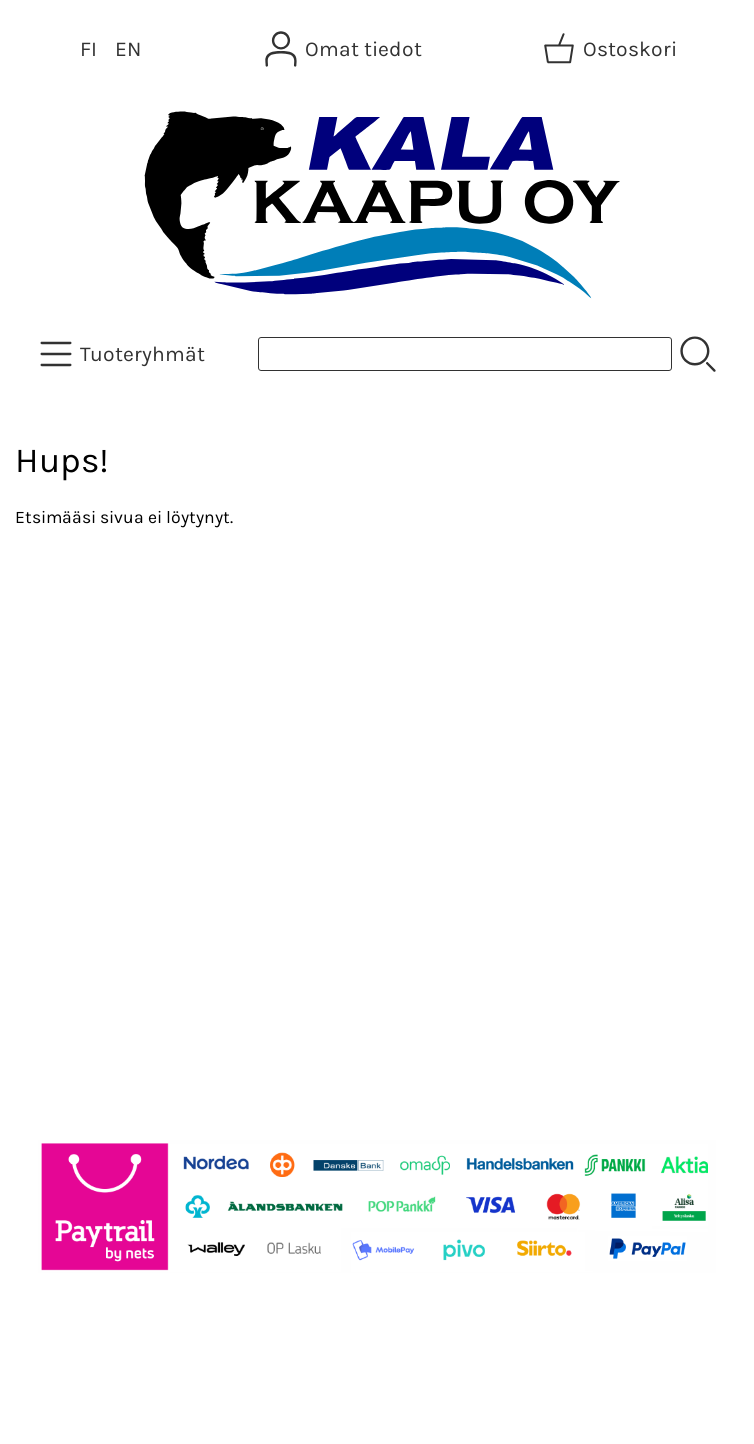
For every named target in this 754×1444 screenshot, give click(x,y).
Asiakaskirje (85, 691)
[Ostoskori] (612, 49)
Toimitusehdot (96, 835)
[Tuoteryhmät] (124, 354)
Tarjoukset (76, 643)
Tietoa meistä (91, 739)
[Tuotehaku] (465, 354)
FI (88, 49)
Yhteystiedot (86, 787)
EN (128, 49)
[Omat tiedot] (345, 49)
